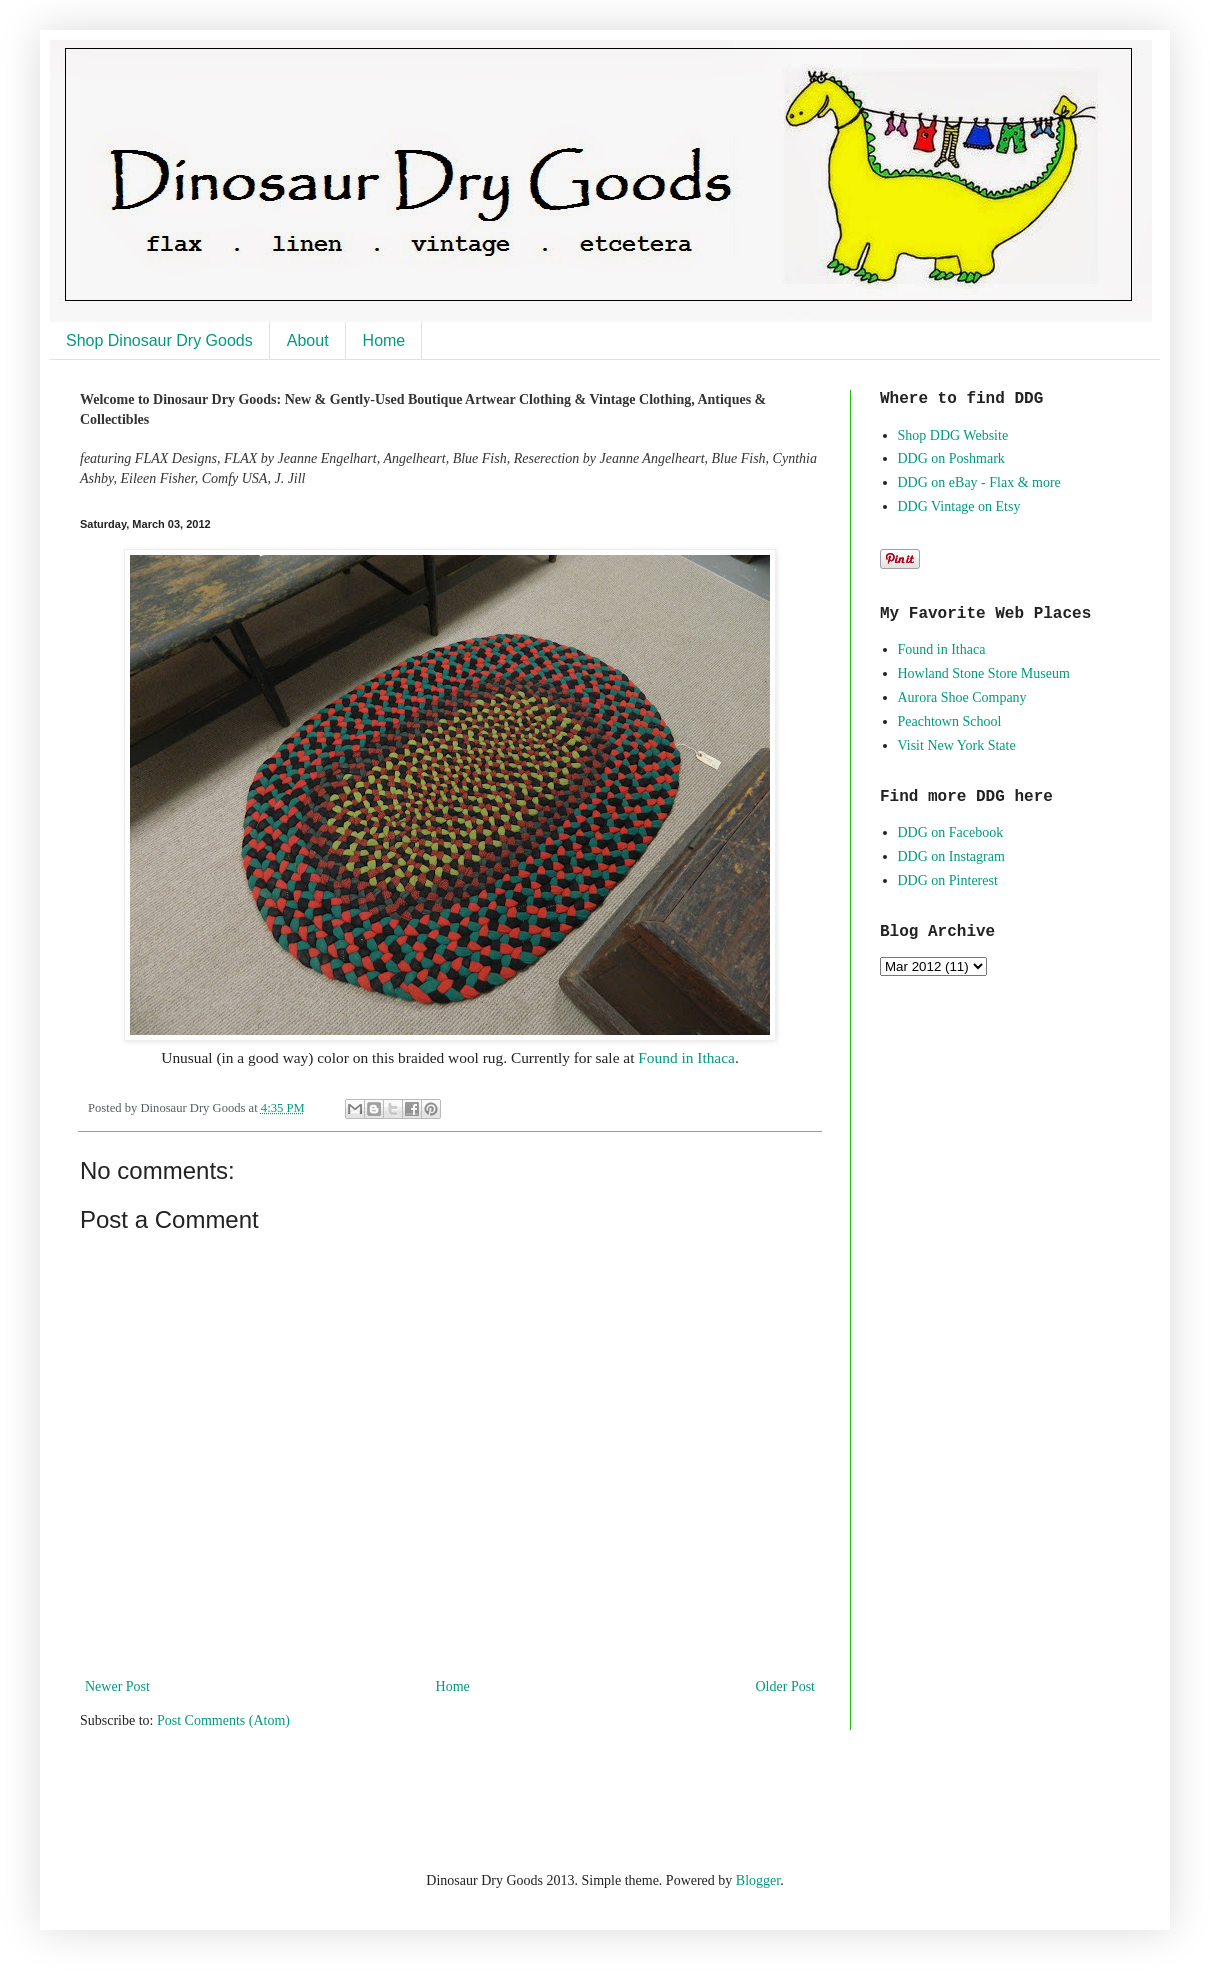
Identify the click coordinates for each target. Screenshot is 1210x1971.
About (308, 340)
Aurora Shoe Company (962, 697)
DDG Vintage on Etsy (959, 506)
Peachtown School (950, 721)
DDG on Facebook (951, 832)
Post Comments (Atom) (223, 1720)
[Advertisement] (314, 1797)
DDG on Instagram (951, 856)
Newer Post (117, 1686)
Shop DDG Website (953, 435)
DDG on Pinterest (948, 880)
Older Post (786, 1686)
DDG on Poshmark (951, 458)
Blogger (758, 1880)
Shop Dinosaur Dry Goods (159, 340)
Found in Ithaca (686, 1057)
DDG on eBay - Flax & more (979, 482)
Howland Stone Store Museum (984, 673)
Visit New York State (957, 745)
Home (384, 340)
